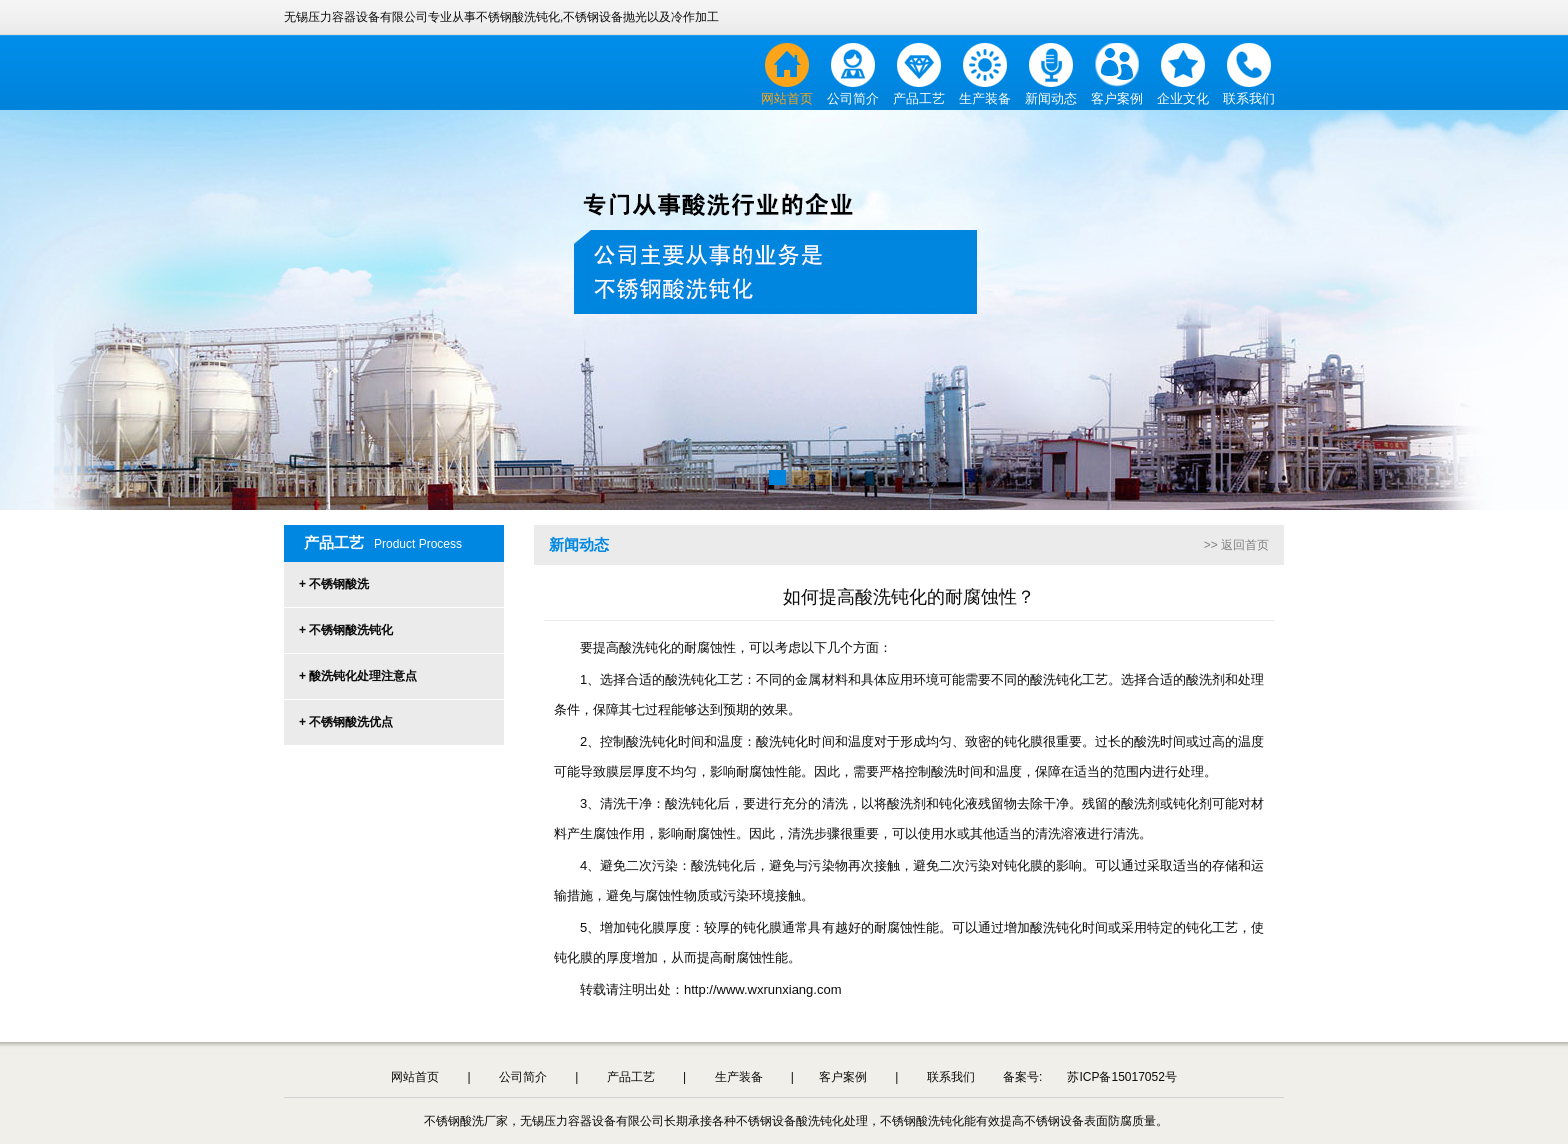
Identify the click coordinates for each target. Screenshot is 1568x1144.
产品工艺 (919, 98)
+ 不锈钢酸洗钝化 (346, 630)
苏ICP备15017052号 (1121, 1077)
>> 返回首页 (1236, 545)
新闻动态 (1051, 98)
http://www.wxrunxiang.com (763, 989)
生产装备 (985, 98)
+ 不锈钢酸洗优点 (346, 722)
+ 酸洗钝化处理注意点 (358, 676)
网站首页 (787, 98)
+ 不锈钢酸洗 (334, 584)
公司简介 (853, 98)
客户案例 (1117, 98)
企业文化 (1183, 98)
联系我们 (1249, 98)
